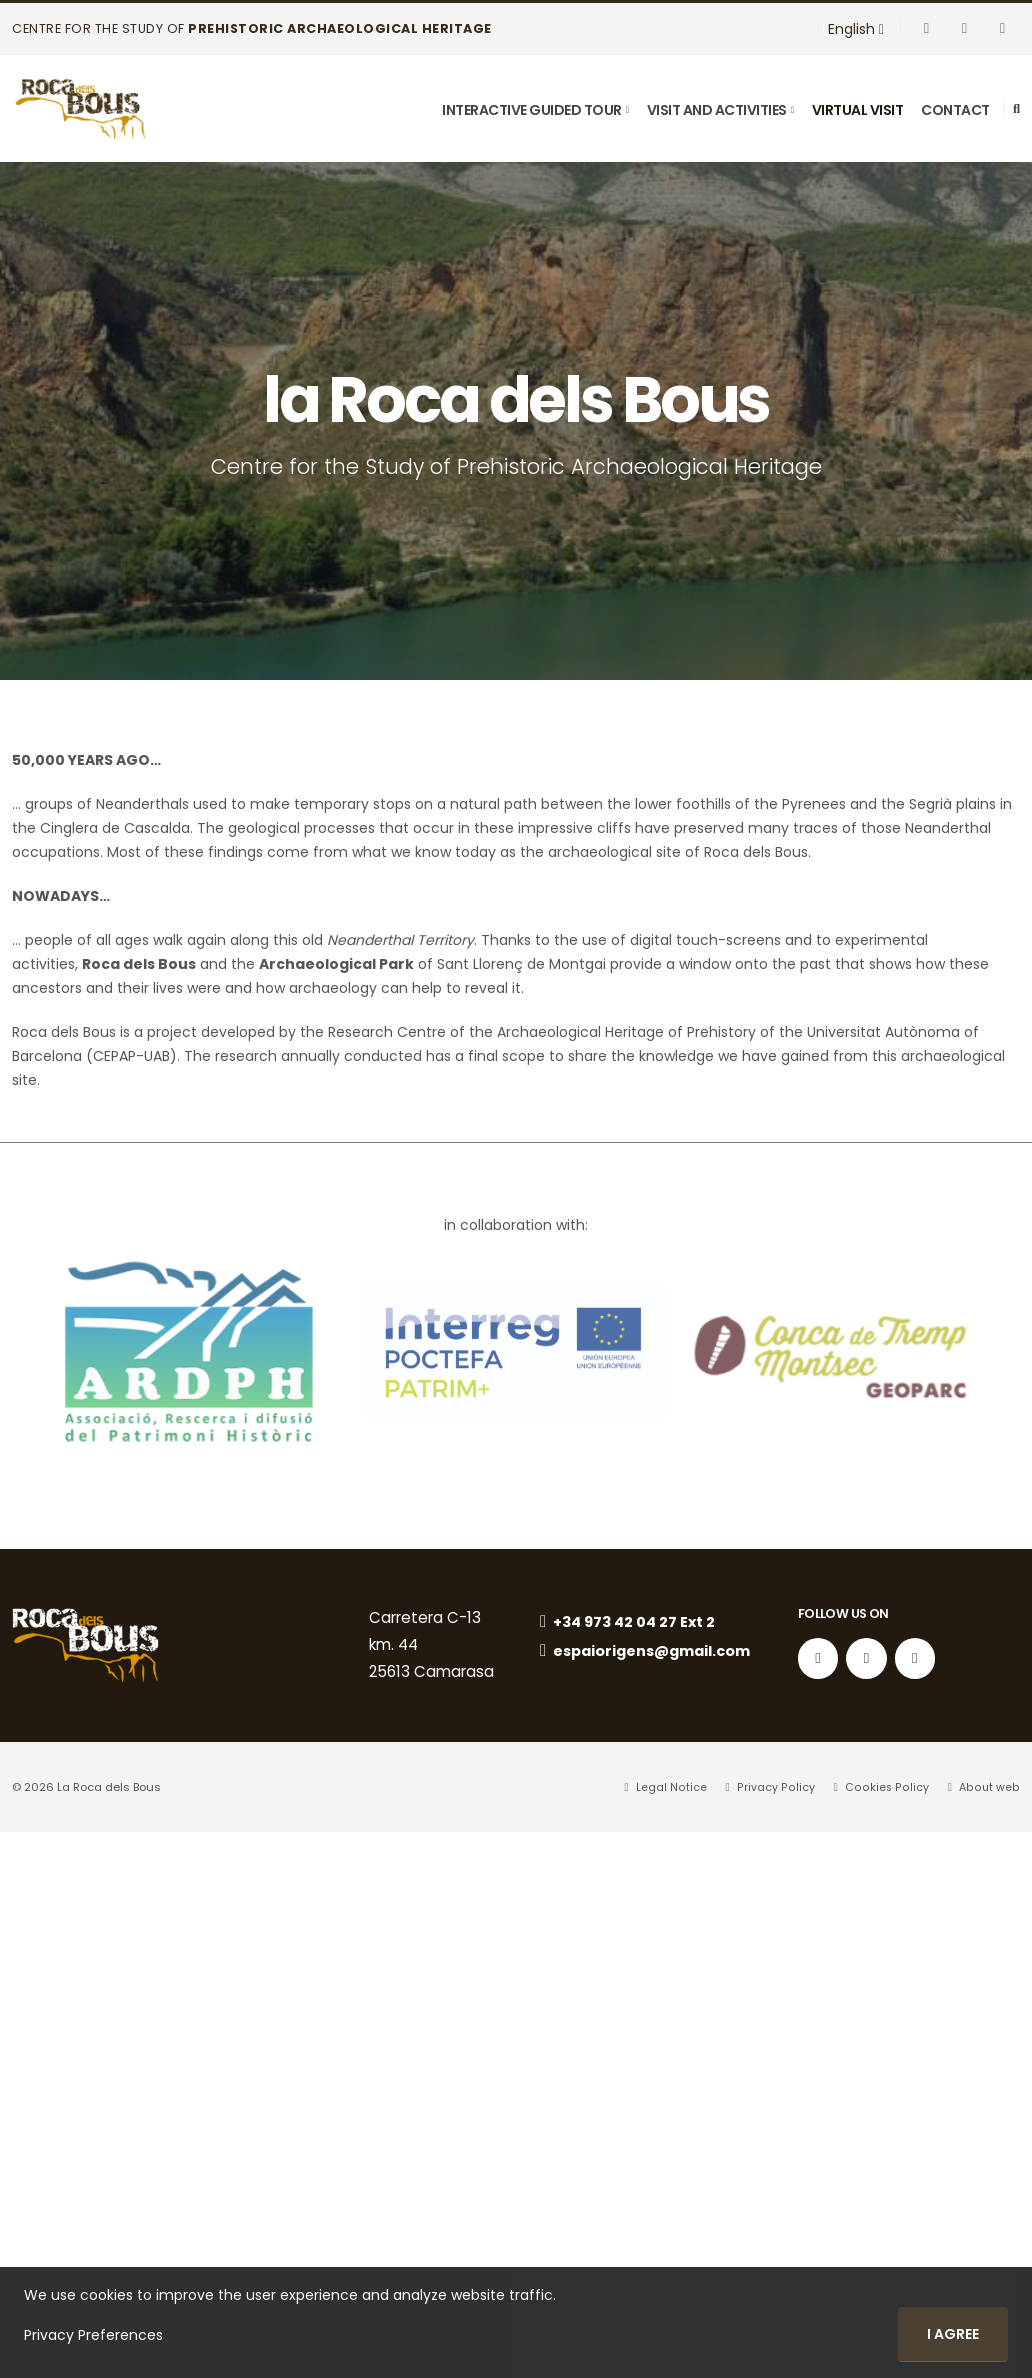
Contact (955, 110)
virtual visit (858, 110)
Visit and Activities (717, 110)
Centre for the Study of (252, 28)
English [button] (856, 29)
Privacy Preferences (93, 2335)
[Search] (1016, 109)
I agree (953, 2334)
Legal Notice (677, 1787)
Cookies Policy (888, 1787)
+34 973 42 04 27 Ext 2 (630, 1622)
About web (988, 1787)
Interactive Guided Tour (532, 110)
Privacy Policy (780, 1787)
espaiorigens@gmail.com (641, 1661)
